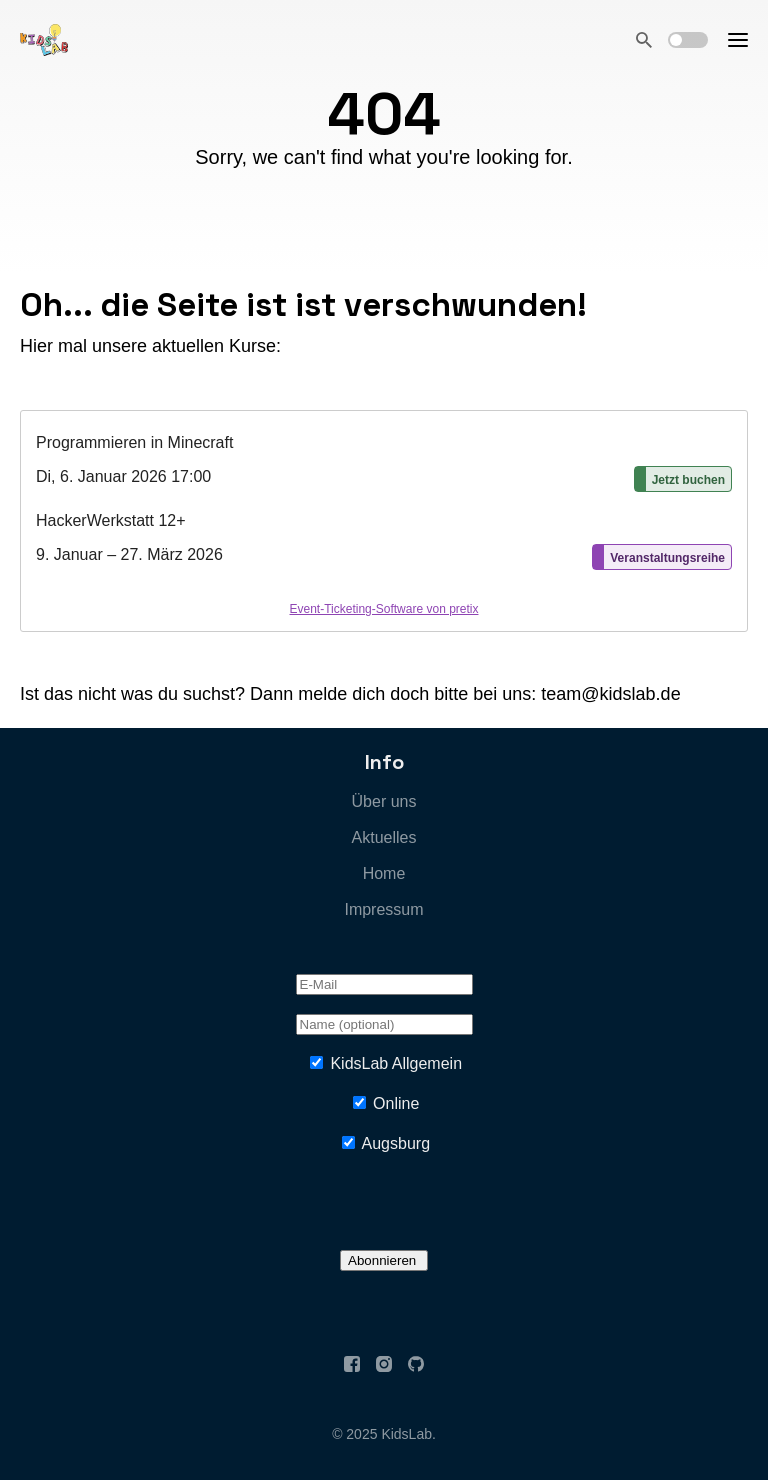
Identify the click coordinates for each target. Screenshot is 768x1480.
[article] (384, 521)
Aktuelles (384, 837)
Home (384, 873)
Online (396, 1103)
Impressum (383, 909)
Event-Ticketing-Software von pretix (384, 609)
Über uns (384, 801)
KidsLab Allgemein (396, 1063)
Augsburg (396, 1143)
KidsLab (406, 1434)
